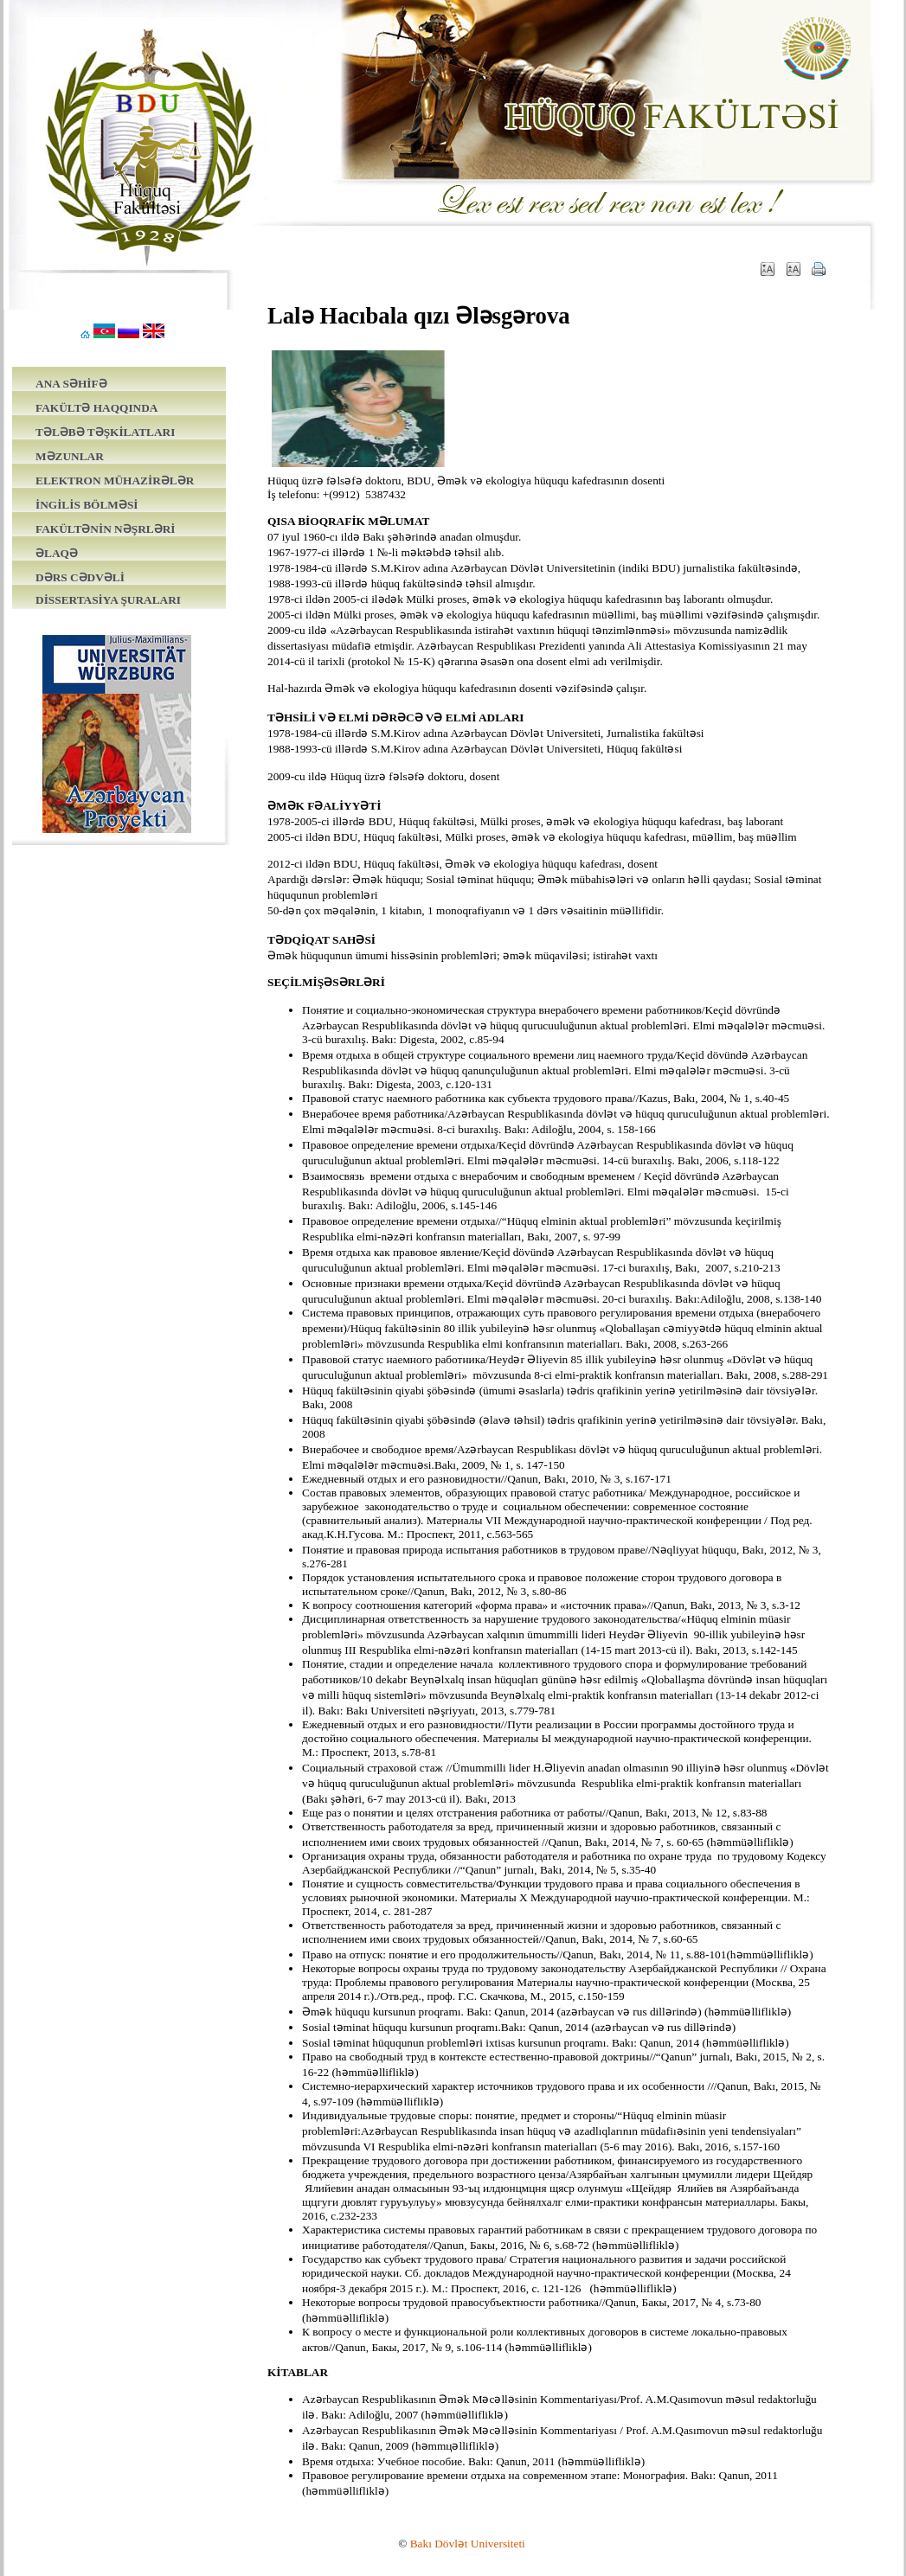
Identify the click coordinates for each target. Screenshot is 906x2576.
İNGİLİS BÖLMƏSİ (86, 504)
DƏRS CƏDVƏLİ (80, 577)
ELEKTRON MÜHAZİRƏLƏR (114, 480)
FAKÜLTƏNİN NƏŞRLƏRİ (105, 528)
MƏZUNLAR (69, 456)
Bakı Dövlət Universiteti (467, 2543)
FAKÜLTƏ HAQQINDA (96, 407)
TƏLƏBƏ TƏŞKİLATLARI (105, 432)
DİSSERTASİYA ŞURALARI (108, 599)
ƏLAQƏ (56, 553)
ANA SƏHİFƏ (71, 383)
